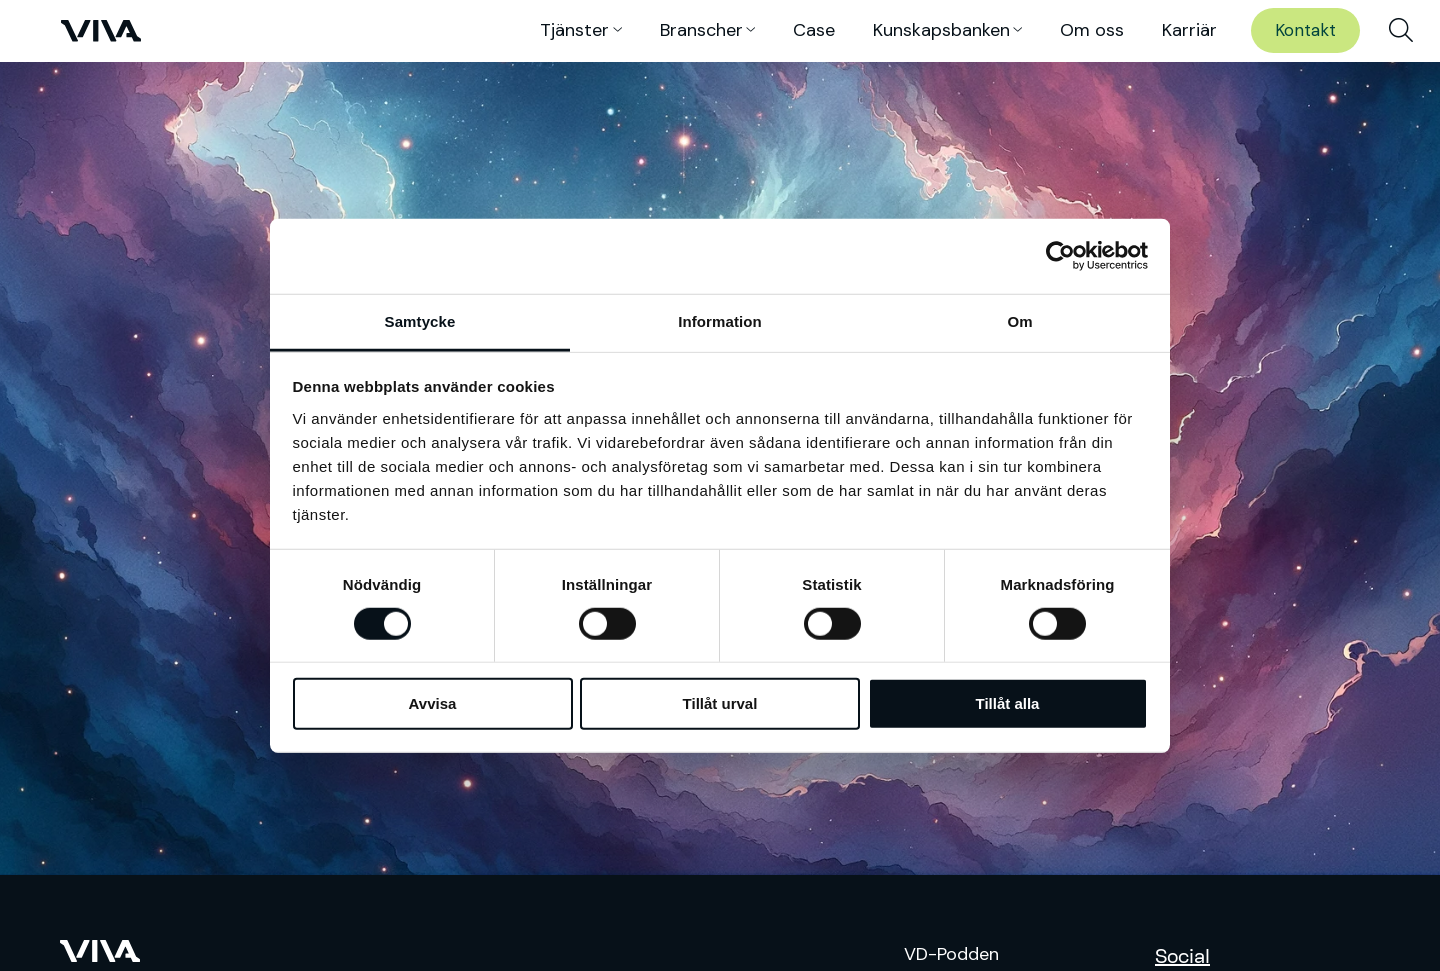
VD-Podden (951, 954)
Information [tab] (720, 320)
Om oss (1092, 30)
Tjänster (574, 30)
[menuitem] (1401, 31)
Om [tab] (1019, 320)
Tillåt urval (720, 703)
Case (814, 30)
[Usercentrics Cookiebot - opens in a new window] (1060, 256)
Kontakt (1305, 30)
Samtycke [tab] (420, 320)
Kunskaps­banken (941, 30)
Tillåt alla (1008, 703)
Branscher (701, 30)
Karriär (1189, 30)
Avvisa (433, 703)
